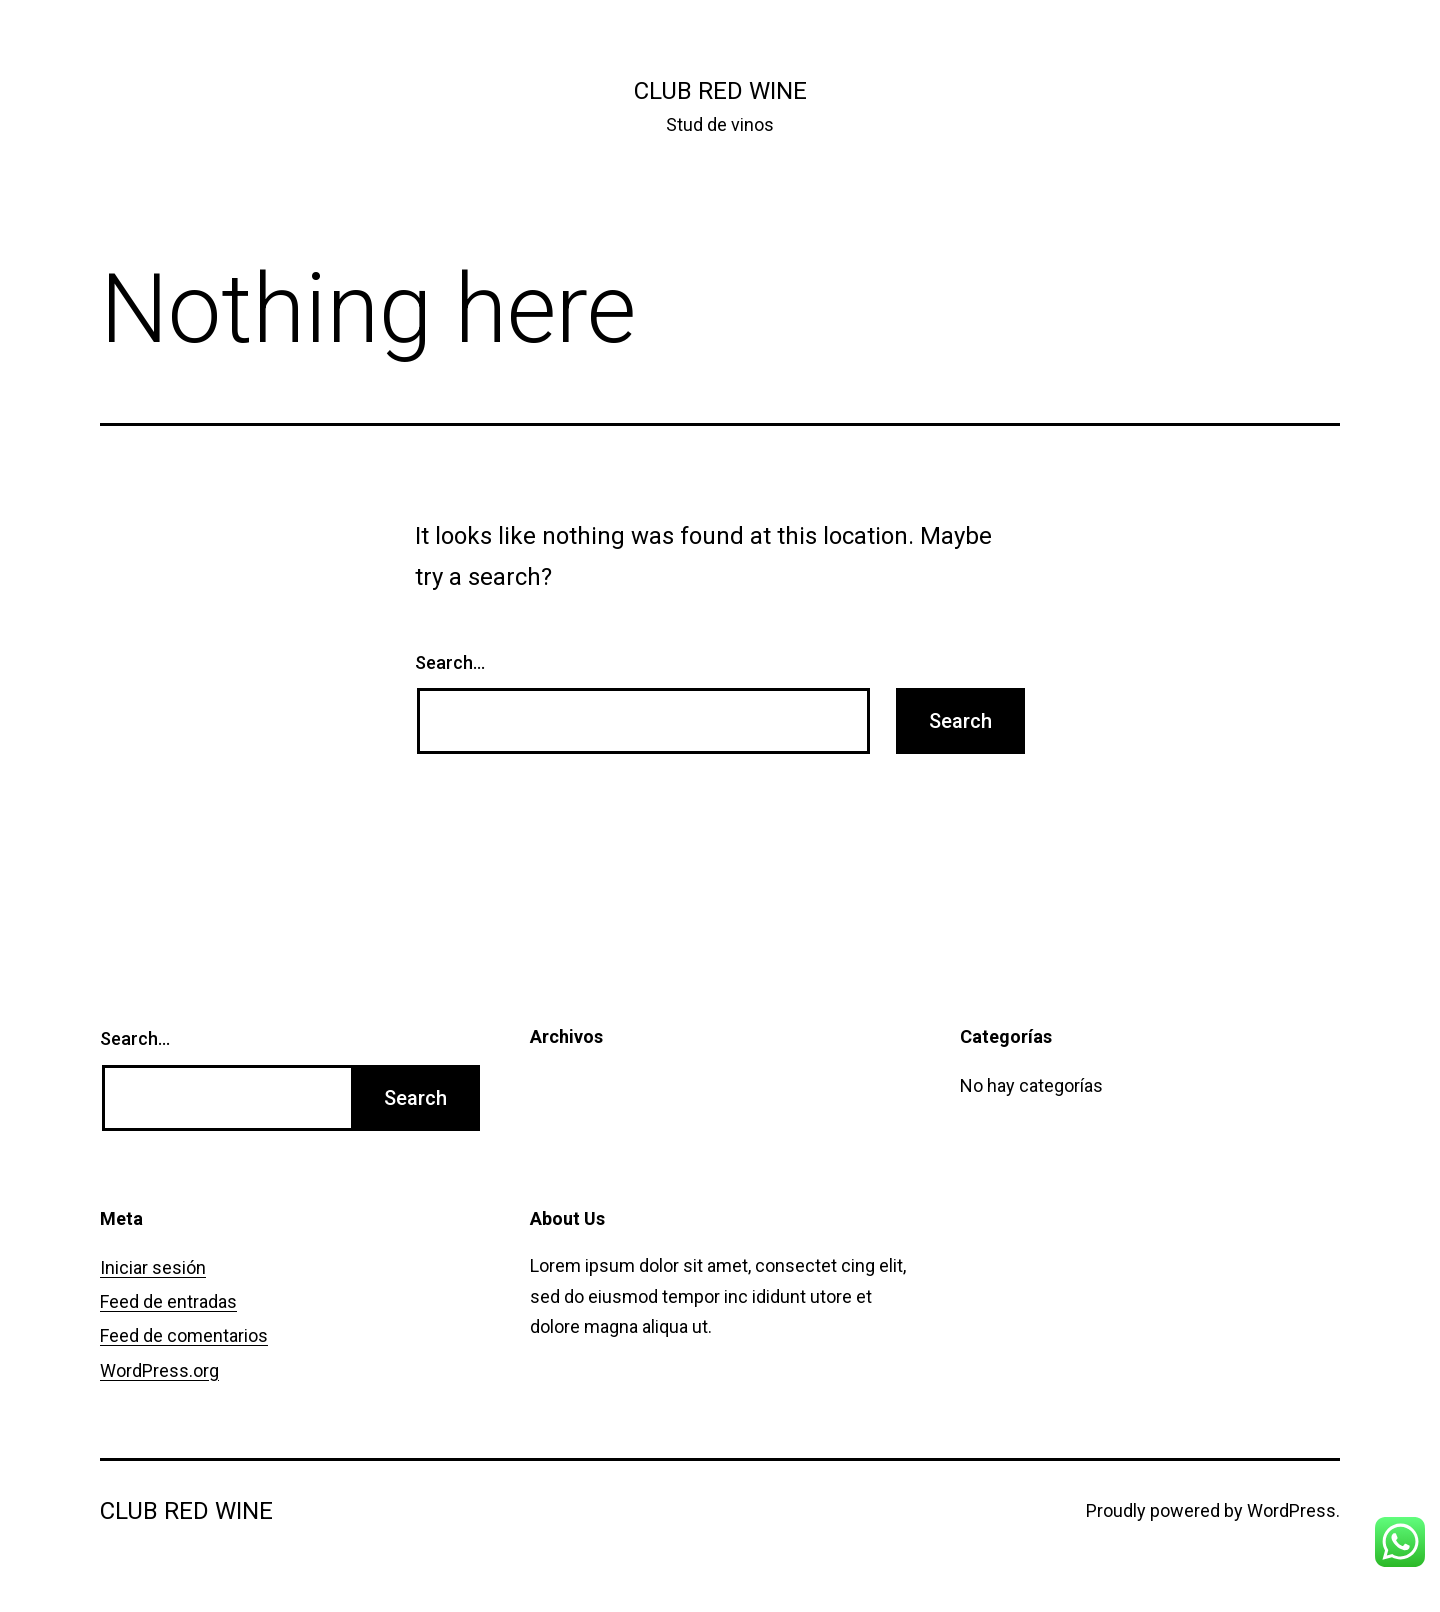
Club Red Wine (720, 91)
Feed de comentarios (184, 1335)
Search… (450, 662)
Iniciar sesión (153, 1267)
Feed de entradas (168, 1301)
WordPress (1291, 1510)
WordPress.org (159, 1370)
